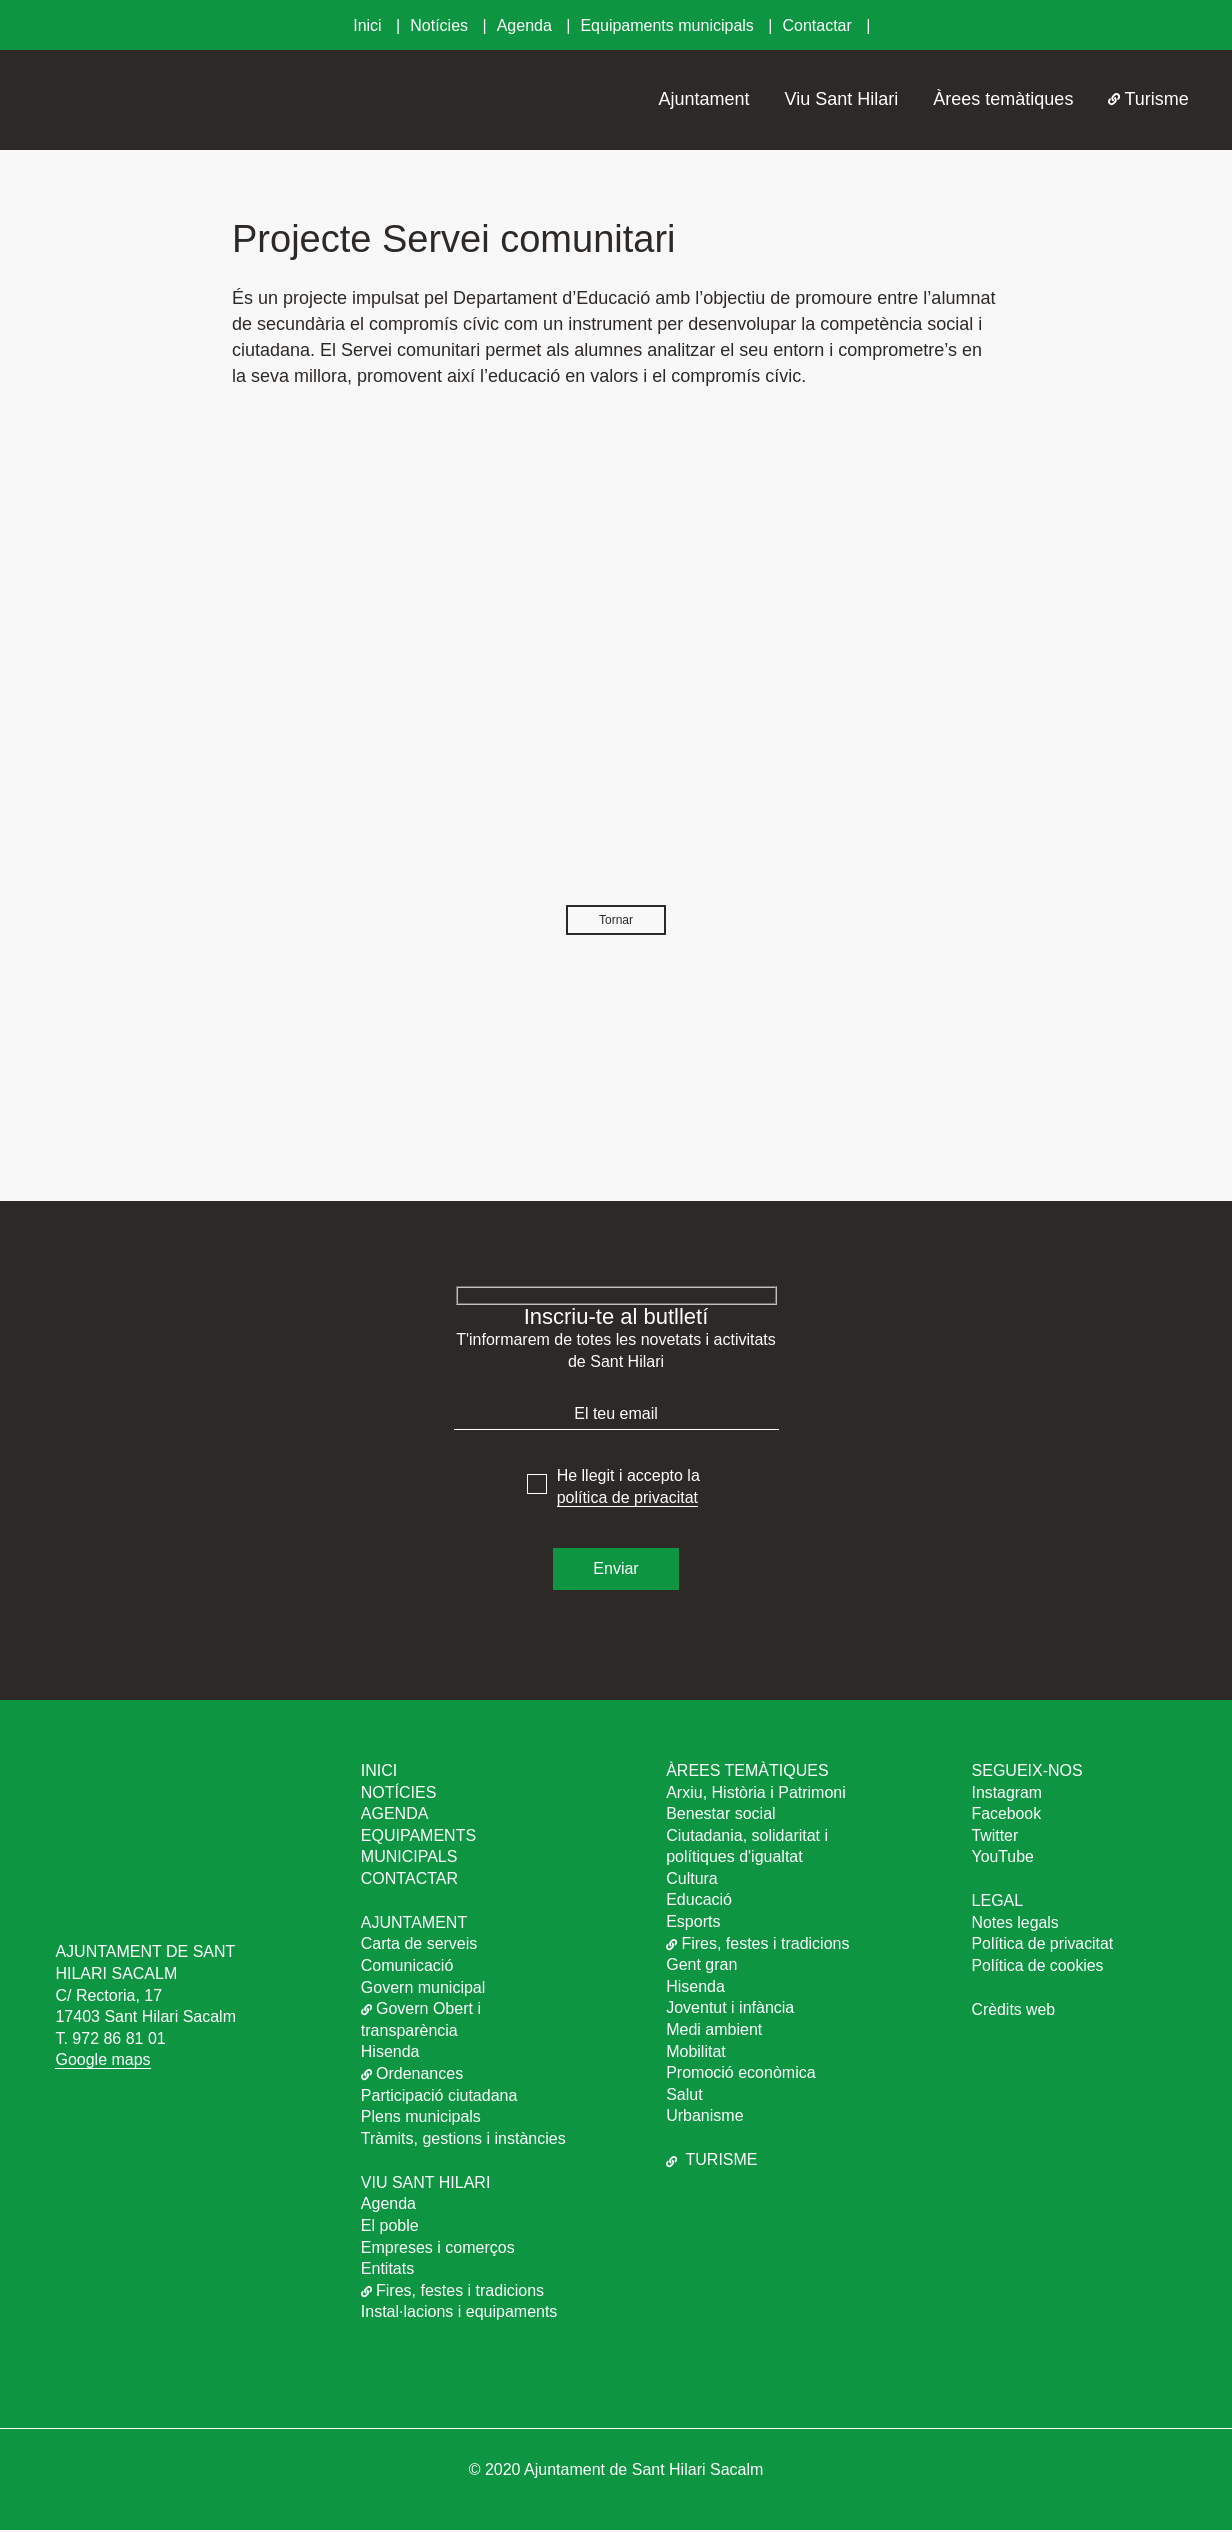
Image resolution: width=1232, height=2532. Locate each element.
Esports (693, 1923)
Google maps (102, 2061)
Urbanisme (704, 2117)
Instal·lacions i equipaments (459, 2313)
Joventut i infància (730, 2009)
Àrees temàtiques (1003, 99)
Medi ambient (714, 2031)
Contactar (819, 25)
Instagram (1007, 1793)
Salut (684, 2096)
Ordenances (412, 2075)
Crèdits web (1014, 2011)
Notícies (441, 25)
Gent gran (701, 1966)
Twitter (995, 1837)
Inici (369, 25)
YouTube (1003, 1858)
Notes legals (1016, 1924)
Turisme (1148, 99)
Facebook (1007, 1815)
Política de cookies (1038, 1967)
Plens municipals (421, 2118)
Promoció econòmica (740, 2074)
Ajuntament (704, 99)
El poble (390, 2227)
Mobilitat (696, 2053)
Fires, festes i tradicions (452, 2292)
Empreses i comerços (438, 2248)
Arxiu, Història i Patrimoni (756, 1793)
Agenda (527, 25)
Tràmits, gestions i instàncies (463, 2140)
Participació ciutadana (439, 2096)
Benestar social (720, 1815)
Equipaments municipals (669, 25)
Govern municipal (423, 1989)
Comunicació (407, 1967)
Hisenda (390, 2053)
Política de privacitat (1043, 1945)
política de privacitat (627, 1499)
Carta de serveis (419, 1945)
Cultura (692, 1880)
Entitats (387, 2270)
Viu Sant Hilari (842, 99)
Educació (699, 1901)
